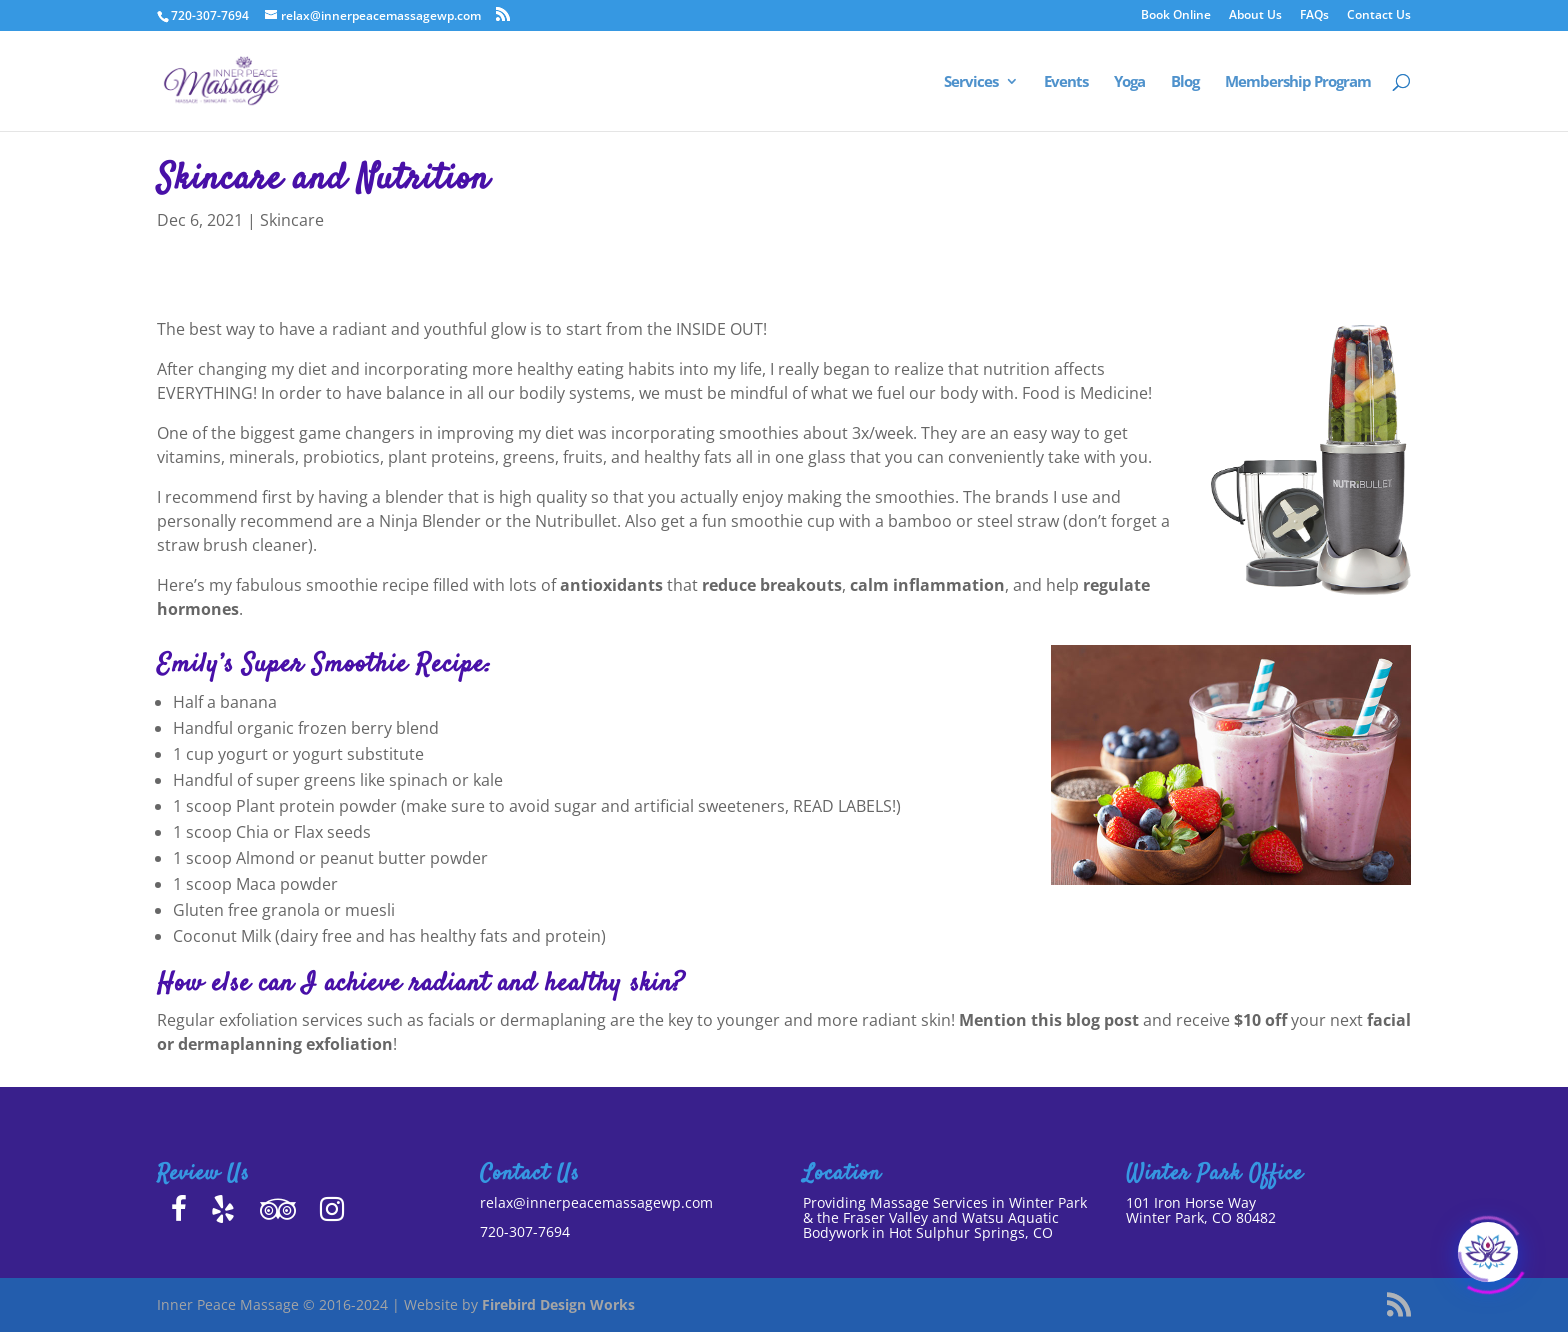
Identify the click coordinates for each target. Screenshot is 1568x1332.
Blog (1185, 82)
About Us (1255, 16)
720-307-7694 (525, 1231)
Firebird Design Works (558, 1304)
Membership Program (1298, 82)
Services (971, 82)
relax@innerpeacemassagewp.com (596, 1202)
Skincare (292, 220)
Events (1066, 82)
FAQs (1314, 16)
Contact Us (1379, 16)
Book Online (1176, 16)
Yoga (1129, 82)
